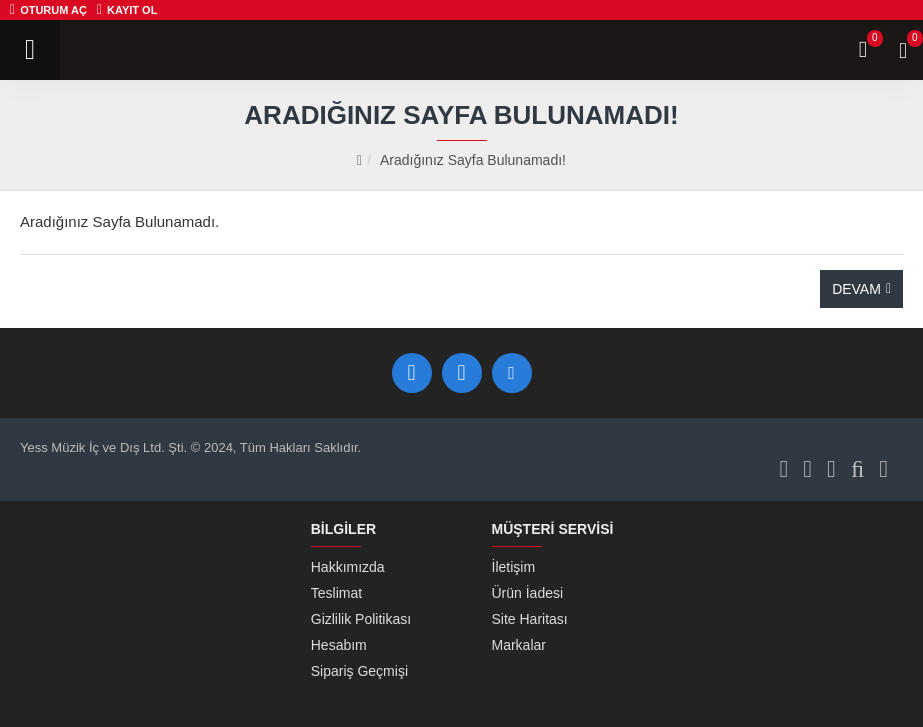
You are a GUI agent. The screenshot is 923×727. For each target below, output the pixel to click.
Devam (856, 289)
